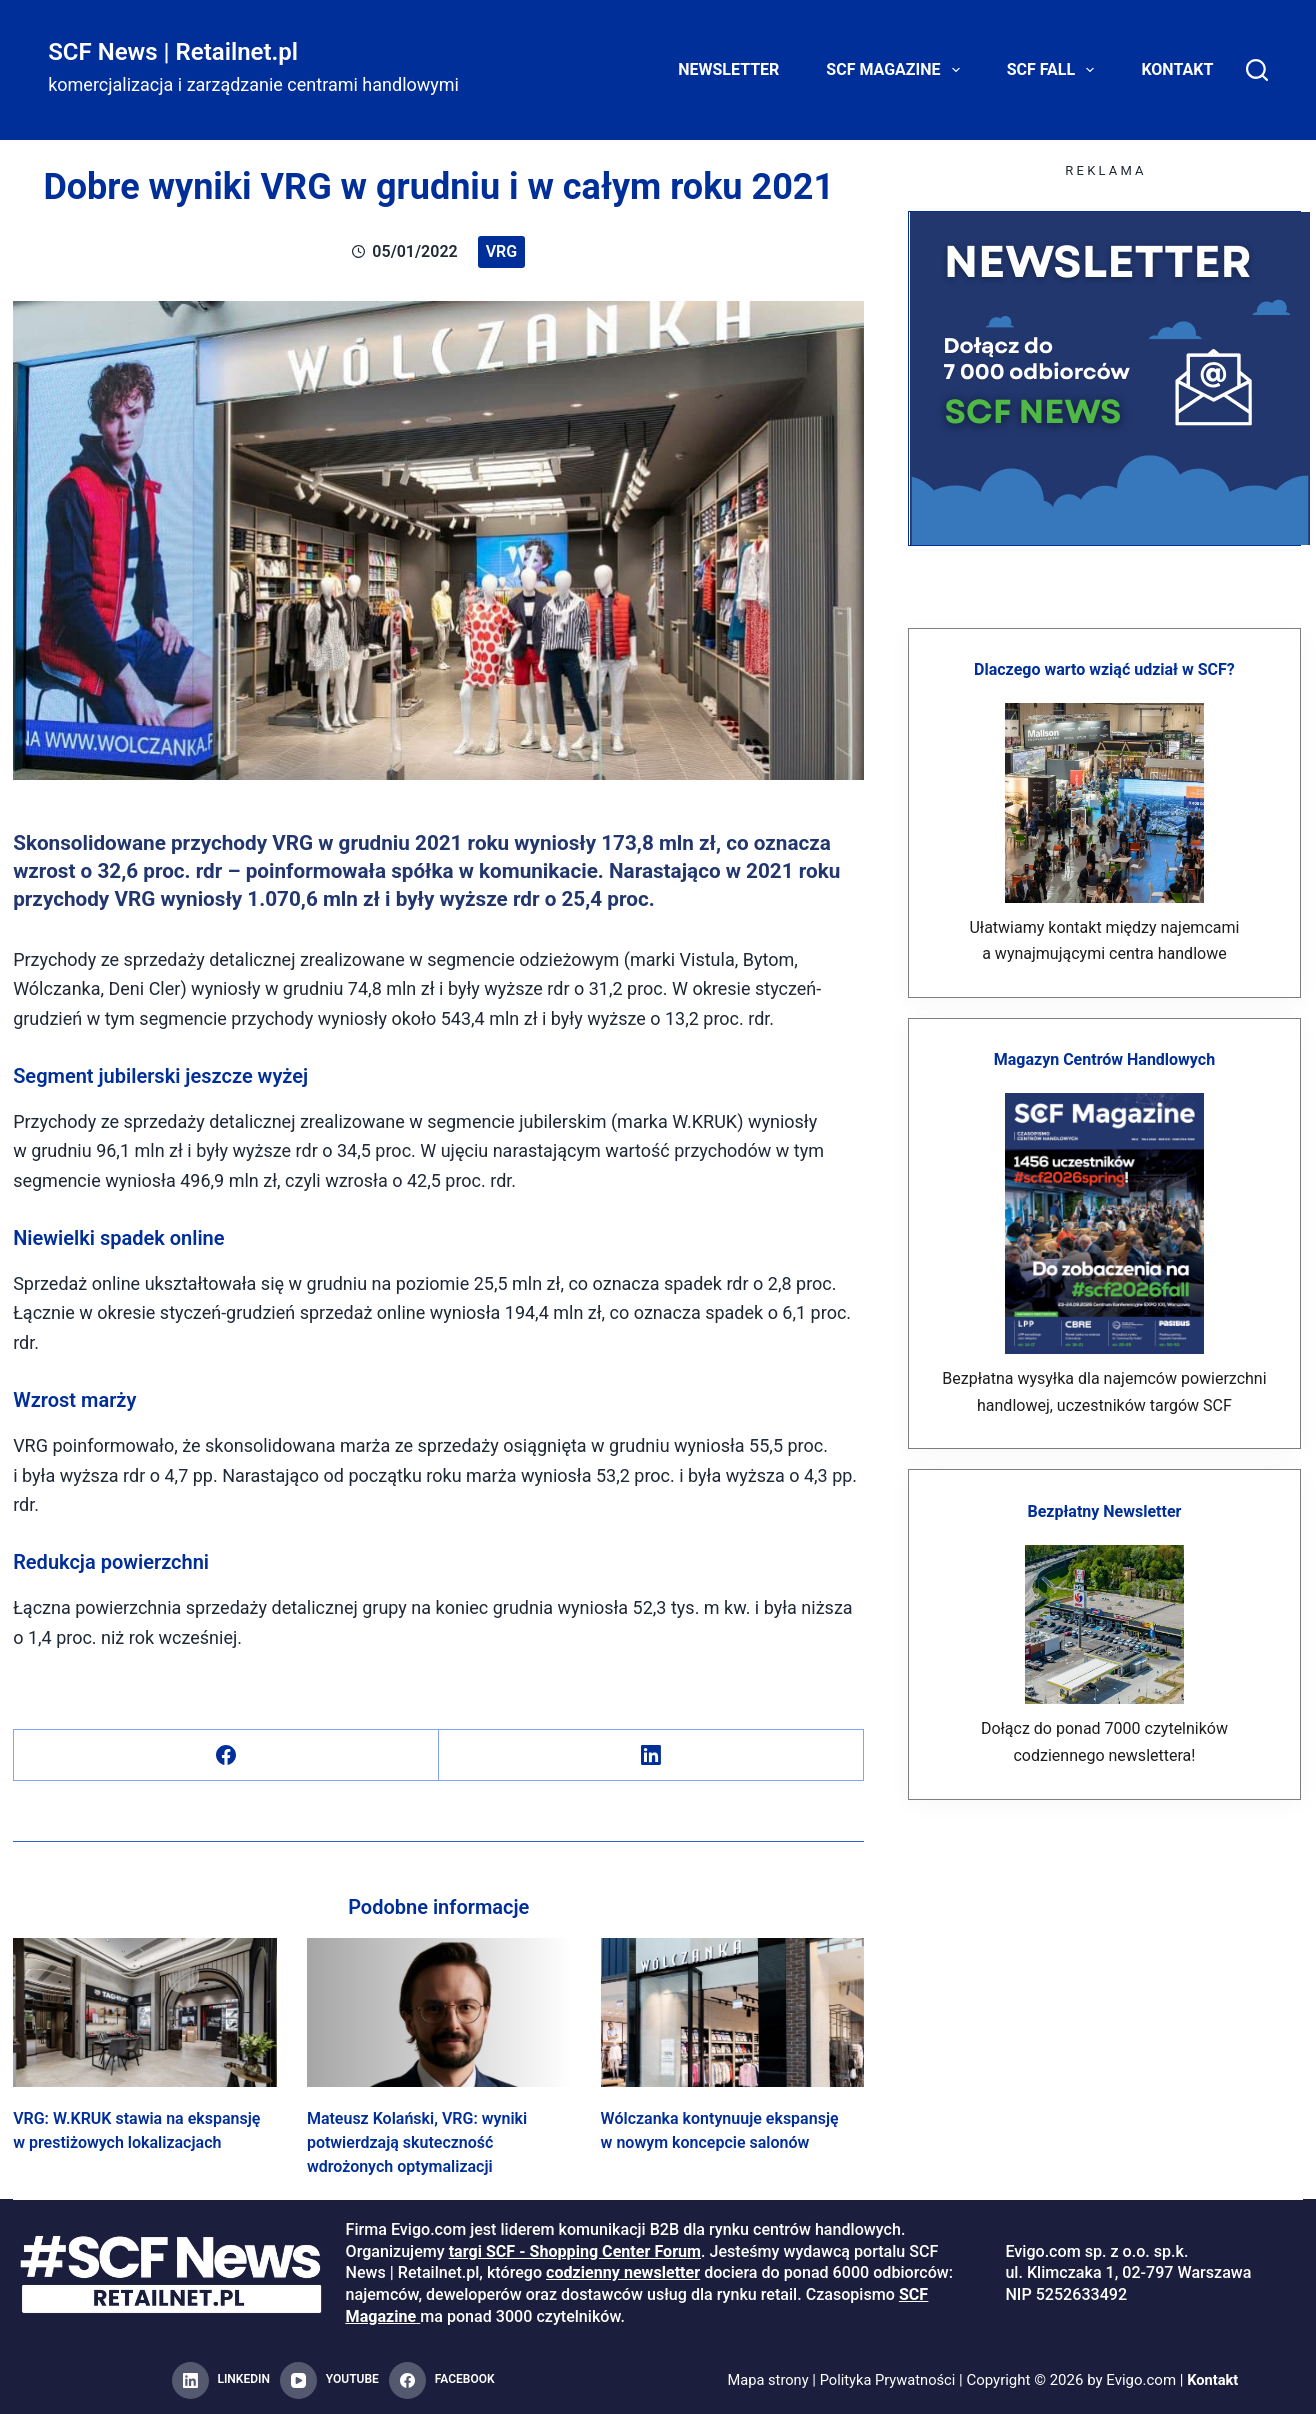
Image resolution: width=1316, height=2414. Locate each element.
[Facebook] (226, 1755)
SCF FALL (1055, 70)
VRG (501, 251)
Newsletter (728, 69)
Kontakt (1177, 69)
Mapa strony (765, 2380)
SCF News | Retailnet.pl (173, 52)
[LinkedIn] (651, 1755)
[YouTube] (329, 2381)
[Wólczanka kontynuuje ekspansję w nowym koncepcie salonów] (733, 2012)
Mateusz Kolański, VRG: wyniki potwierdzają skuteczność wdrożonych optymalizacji (417, 2142)
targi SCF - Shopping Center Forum (575, 2251)
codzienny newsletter (623, 2272)
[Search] (1257, 70)
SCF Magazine (896, 70)
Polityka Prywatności (887, 2380)
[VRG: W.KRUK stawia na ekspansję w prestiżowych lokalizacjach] (145, 2012)
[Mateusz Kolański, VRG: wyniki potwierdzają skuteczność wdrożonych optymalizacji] (439, 2012)
